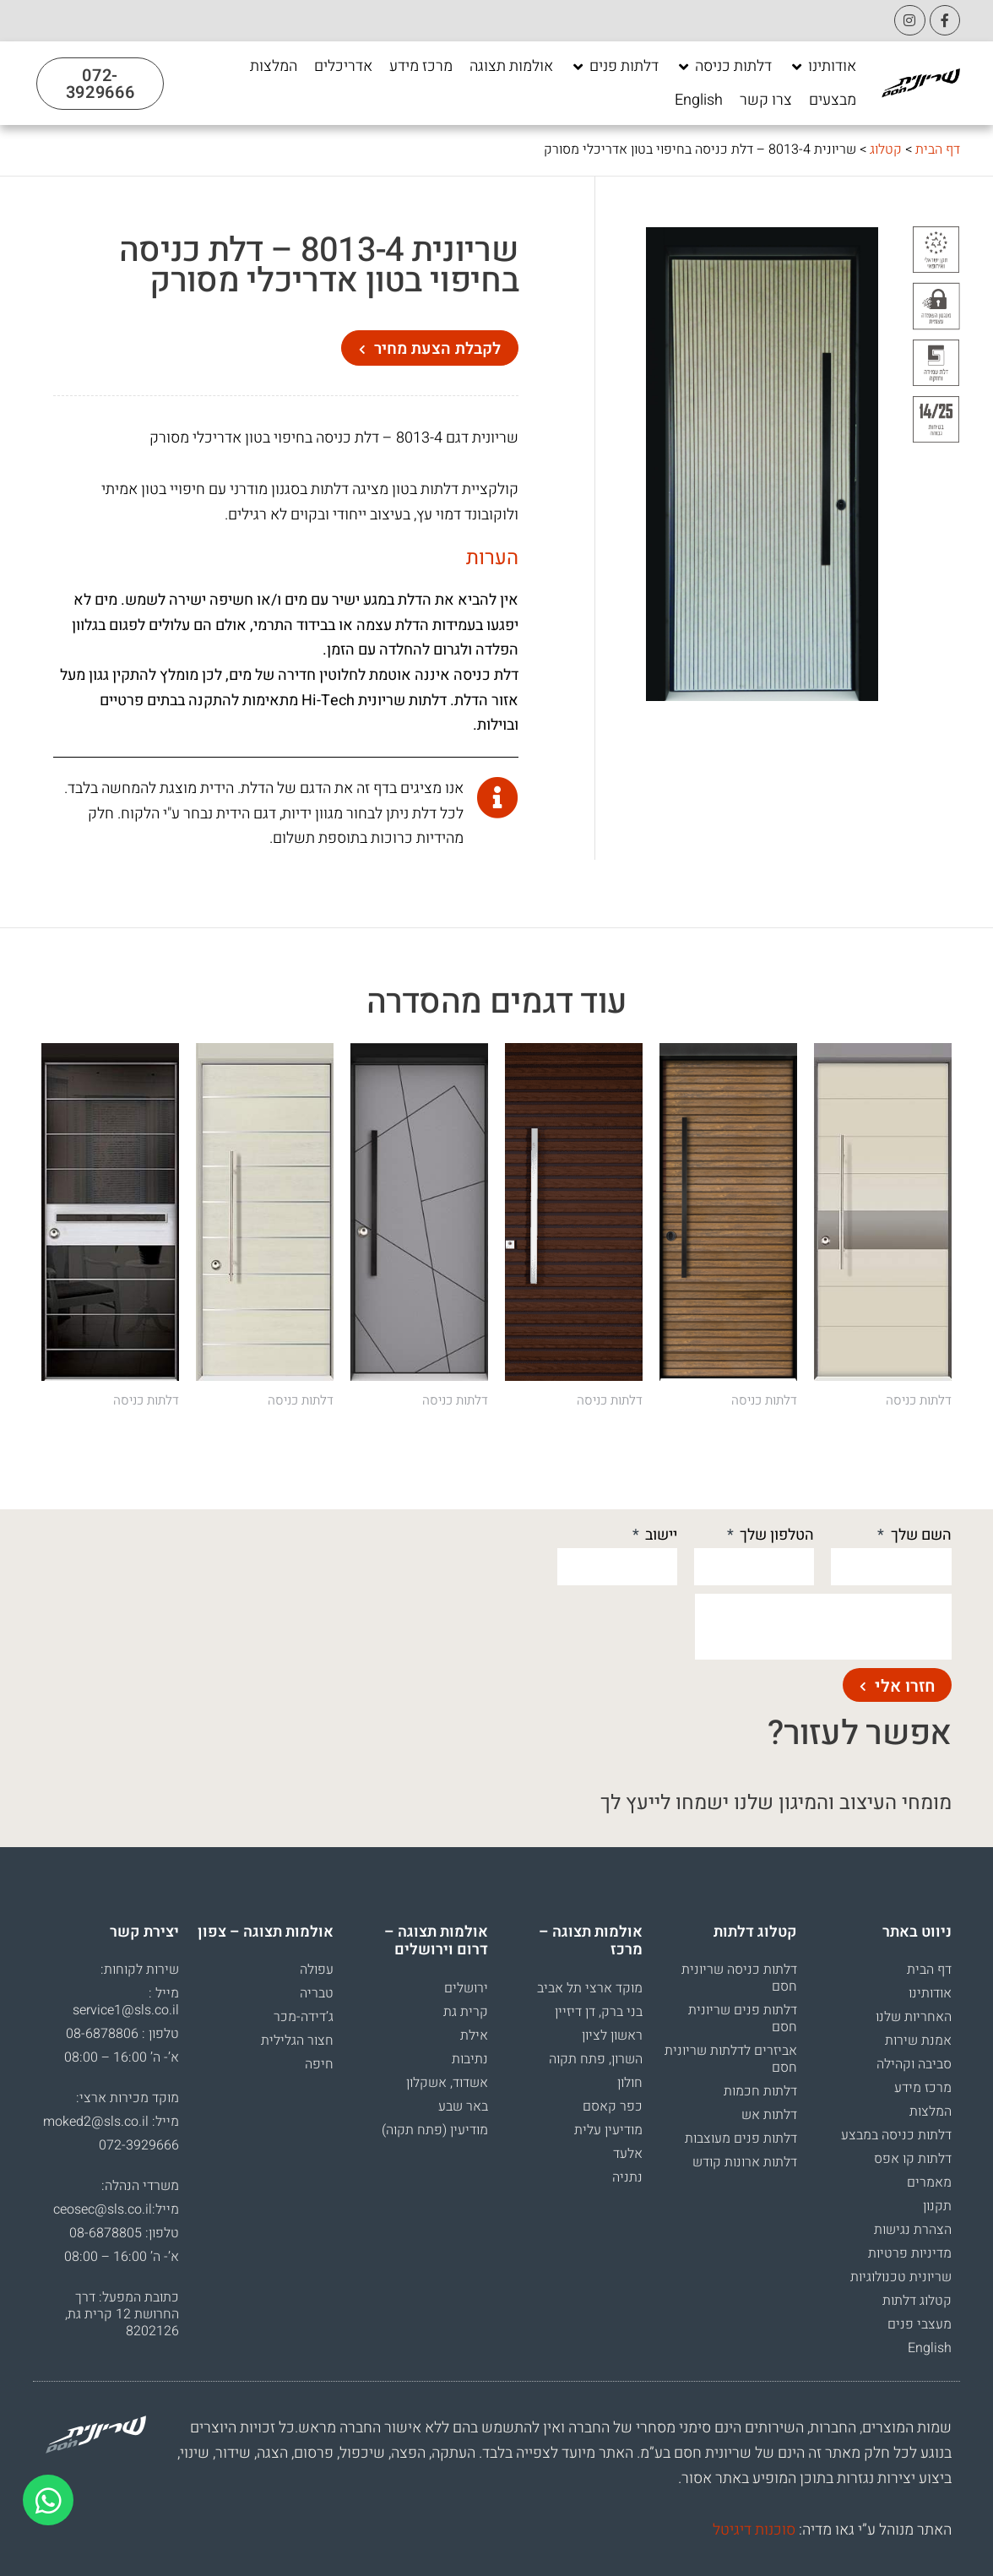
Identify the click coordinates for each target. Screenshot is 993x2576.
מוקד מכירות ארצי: (127, 2098)
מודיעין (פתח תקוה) (435, 2130)
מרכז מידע (923, 2088)
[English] (698, 100)
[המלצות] (273, 67)
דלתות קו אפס (913, 2159)
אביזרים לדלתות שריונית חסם (731, 2059)
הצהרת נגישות (913, 2230)
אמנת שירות (918, 2040)
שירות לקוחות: (139, 1969)
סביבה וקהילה (914, 2064)
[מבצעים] (832, 100)
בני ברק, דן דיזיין (599, 2012)
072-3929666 (139, 2145)
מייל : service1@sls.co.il (126, 2001)
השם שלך (919, 1535)
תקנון (937, 2206)
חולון (630, 2083)
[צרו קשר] (765, 100)
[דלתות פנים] (614, 67)
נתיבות (470, 2059)
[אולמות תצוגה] (511, 67)
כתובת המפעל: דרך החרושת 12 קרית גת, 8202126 (122, 2314)
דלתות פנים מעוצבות (741, 2138)
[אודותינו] (822, 67)
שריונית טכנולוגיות (901, 2277)
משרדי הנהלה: (140, 2186)
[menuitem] (699, 100)
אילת (474, 2035)
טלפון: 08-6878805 (124, 2233)
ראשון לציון (612, 2035)
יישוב (659, 1535)
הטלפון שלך (775, 1535)
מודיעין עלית (608, 2130)
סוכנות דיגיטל (754, 2530)
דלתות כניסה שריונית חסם (739, 1978)
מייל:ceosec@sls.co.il (116, 2209)
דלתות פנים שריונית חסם (742, 2018)
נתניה (627, 2177)
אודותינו (930, 1993)
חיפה (319, 2064)
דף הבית (937, 149)
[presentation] (823, 1627)
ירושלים (466, 1988)
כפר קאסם (613, 2106)
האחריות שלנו (914, 2017)
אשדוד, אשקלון (447, 2083)
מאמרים (929, 2182)
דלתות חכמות (760, 2091)
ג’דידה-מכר (304, 2017)
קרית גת (465, 2012)
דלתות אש (769, 2115)
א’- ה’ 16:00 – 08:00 (121, 2057)
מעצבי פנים (919, 2324)
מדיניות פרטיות (910, 2253)
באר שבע (463, 2106)
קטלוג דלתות (917, 2301)
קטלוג (886, 149)
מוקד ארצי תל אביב (590, 1988)
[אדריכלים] (343, 67)
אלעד (628, 2154)
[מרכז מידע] (421, 67)
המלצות (930, 2111)
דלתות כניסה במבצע (896, 2135)
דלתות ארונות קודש (744, 2162)
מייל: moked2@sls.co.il (111, 2121)
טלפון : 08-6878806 (122, 2034)
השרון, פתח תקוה (596, 2059)
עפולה (317, 1969)
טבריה (317, 1993)
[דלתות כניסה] (723, 67)
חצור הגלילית (297, 2040)
